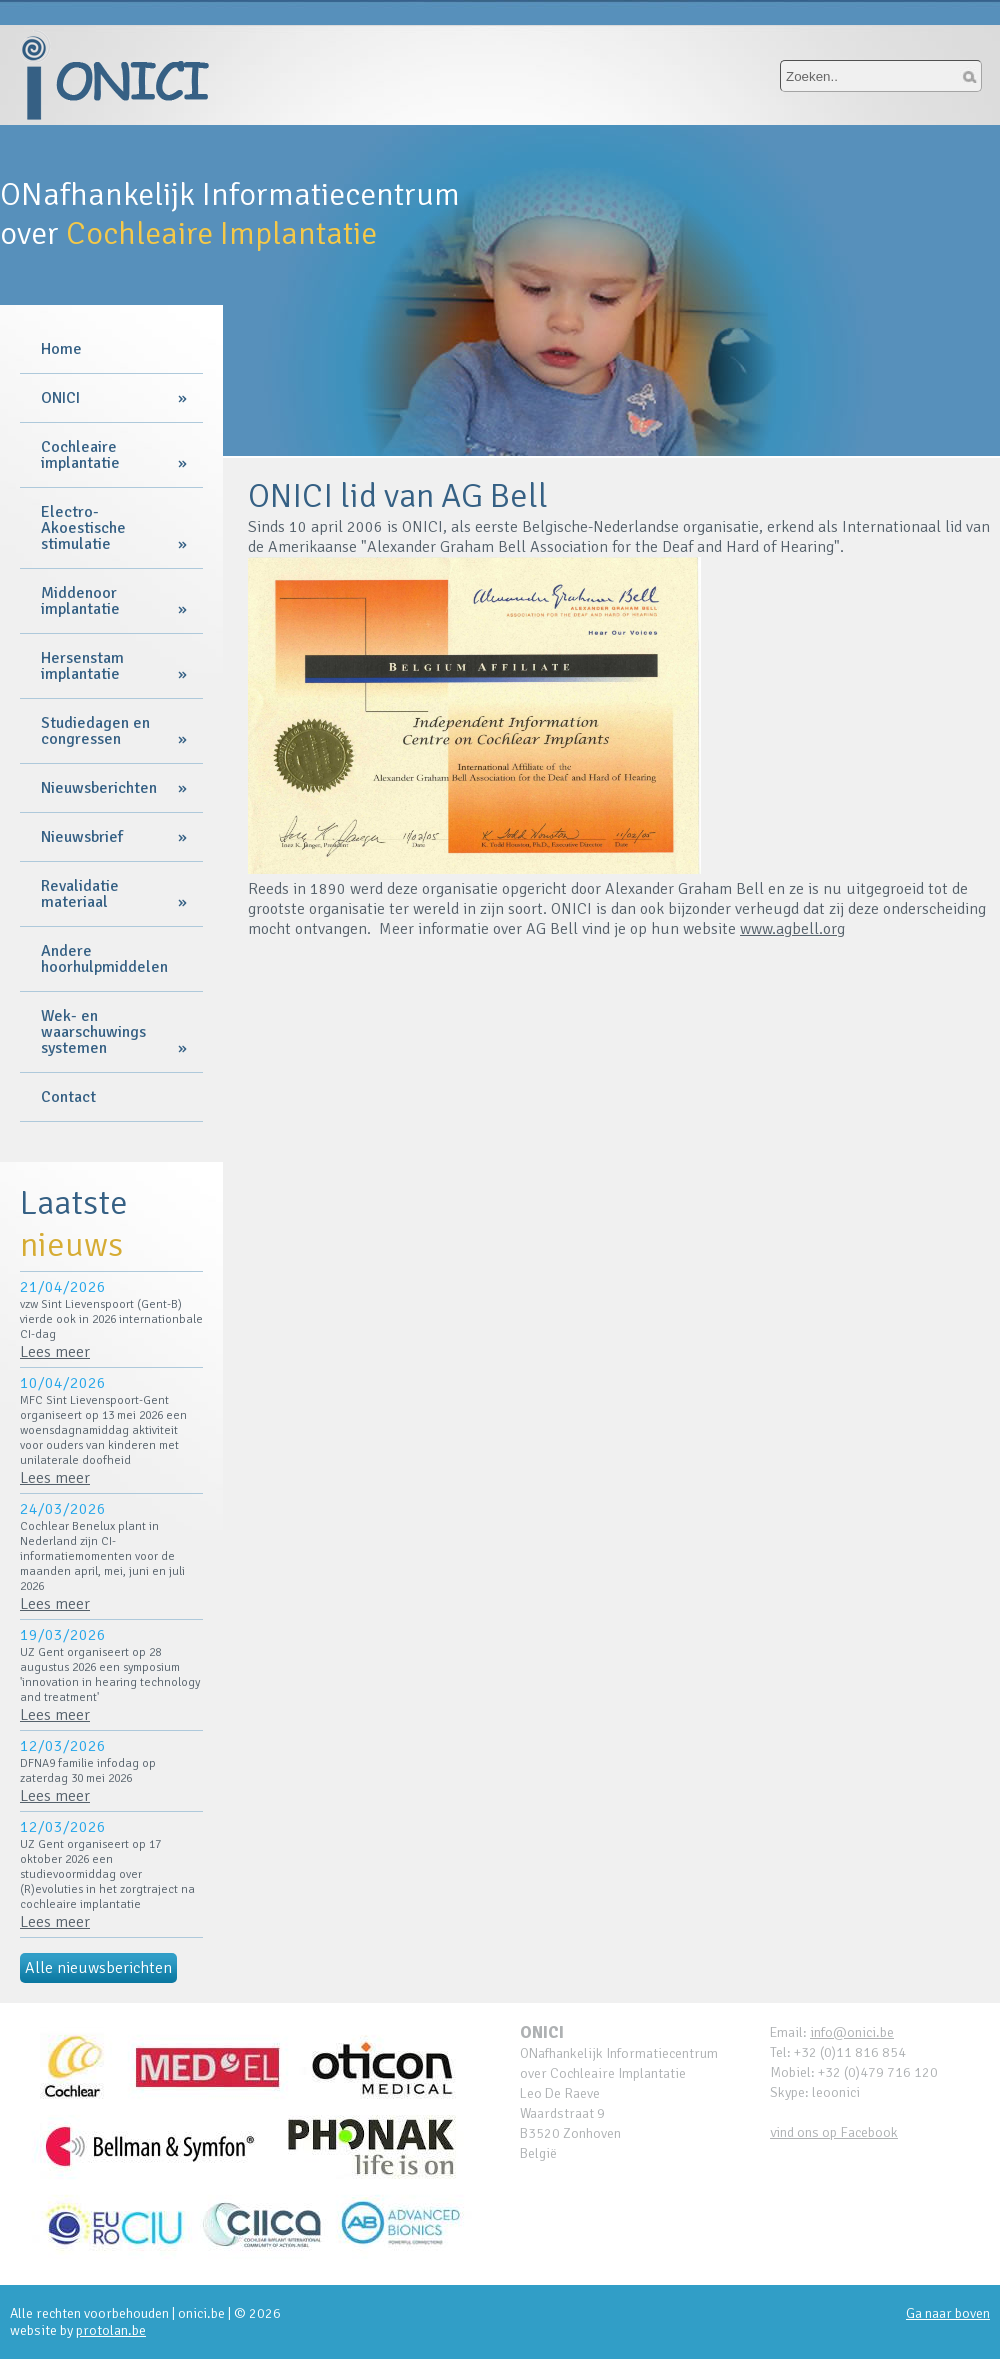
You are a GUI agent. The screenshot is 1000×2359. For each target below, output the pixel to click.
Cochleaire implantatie (80, 455)
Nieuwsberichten (99, 788)
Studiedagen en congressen (95, 731)
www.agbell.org (792, 929)
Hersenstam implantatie (82, 666)
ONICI (60, 398)
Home (61, 349)
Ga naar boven (948, 2313)
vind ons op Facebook (834, 2132)
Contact (68, 1097)
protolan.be (111, 2330)
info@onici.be (852, 2032)
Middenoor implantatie (80, 601)
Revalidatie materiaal (80, 894)
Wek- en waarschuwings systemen (93, 1032)
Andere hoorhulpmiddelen (104, 959)
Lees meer (55, 1352)
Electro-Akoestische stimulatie (83, 528)
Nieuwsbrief (82, 837)
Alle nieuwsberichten (98, 1968)
